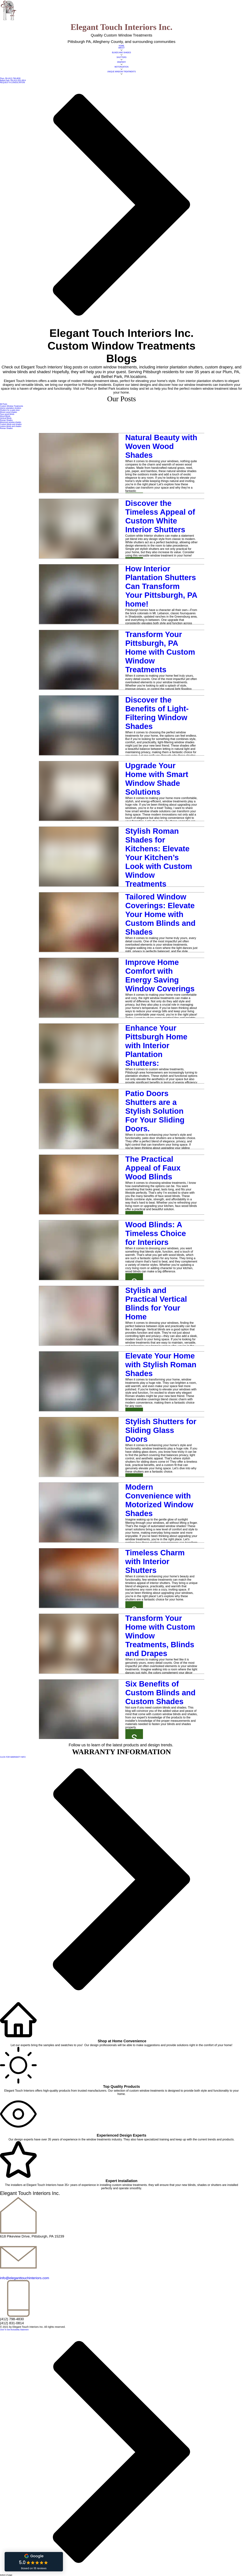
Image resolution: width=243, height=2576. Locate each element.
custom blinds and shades (10, 426)
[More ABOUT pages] (121, 50)
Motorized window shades (10, 422)
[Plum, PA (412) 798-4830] (10, 78)
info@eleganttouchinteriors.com (24, 2278)
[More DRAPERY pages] (121, 64)
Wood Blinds (5, 416)
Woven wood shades (8, 412)
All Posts (3, 404)
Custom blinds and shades (11, 424)
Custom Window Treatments (11, 406)
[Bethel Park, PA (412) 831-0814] (13, 80)
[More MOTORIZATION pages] (121, 69)
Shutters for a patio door (10, 410)
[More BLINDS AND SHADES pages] (121, 55)
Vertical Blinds (6, 418)
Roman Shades (6, 420)
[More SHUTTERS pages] (121, 59)
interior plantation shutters (10, 408)
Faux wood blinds (7, 414)
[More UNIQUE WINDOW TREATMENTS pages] (121, 74)
